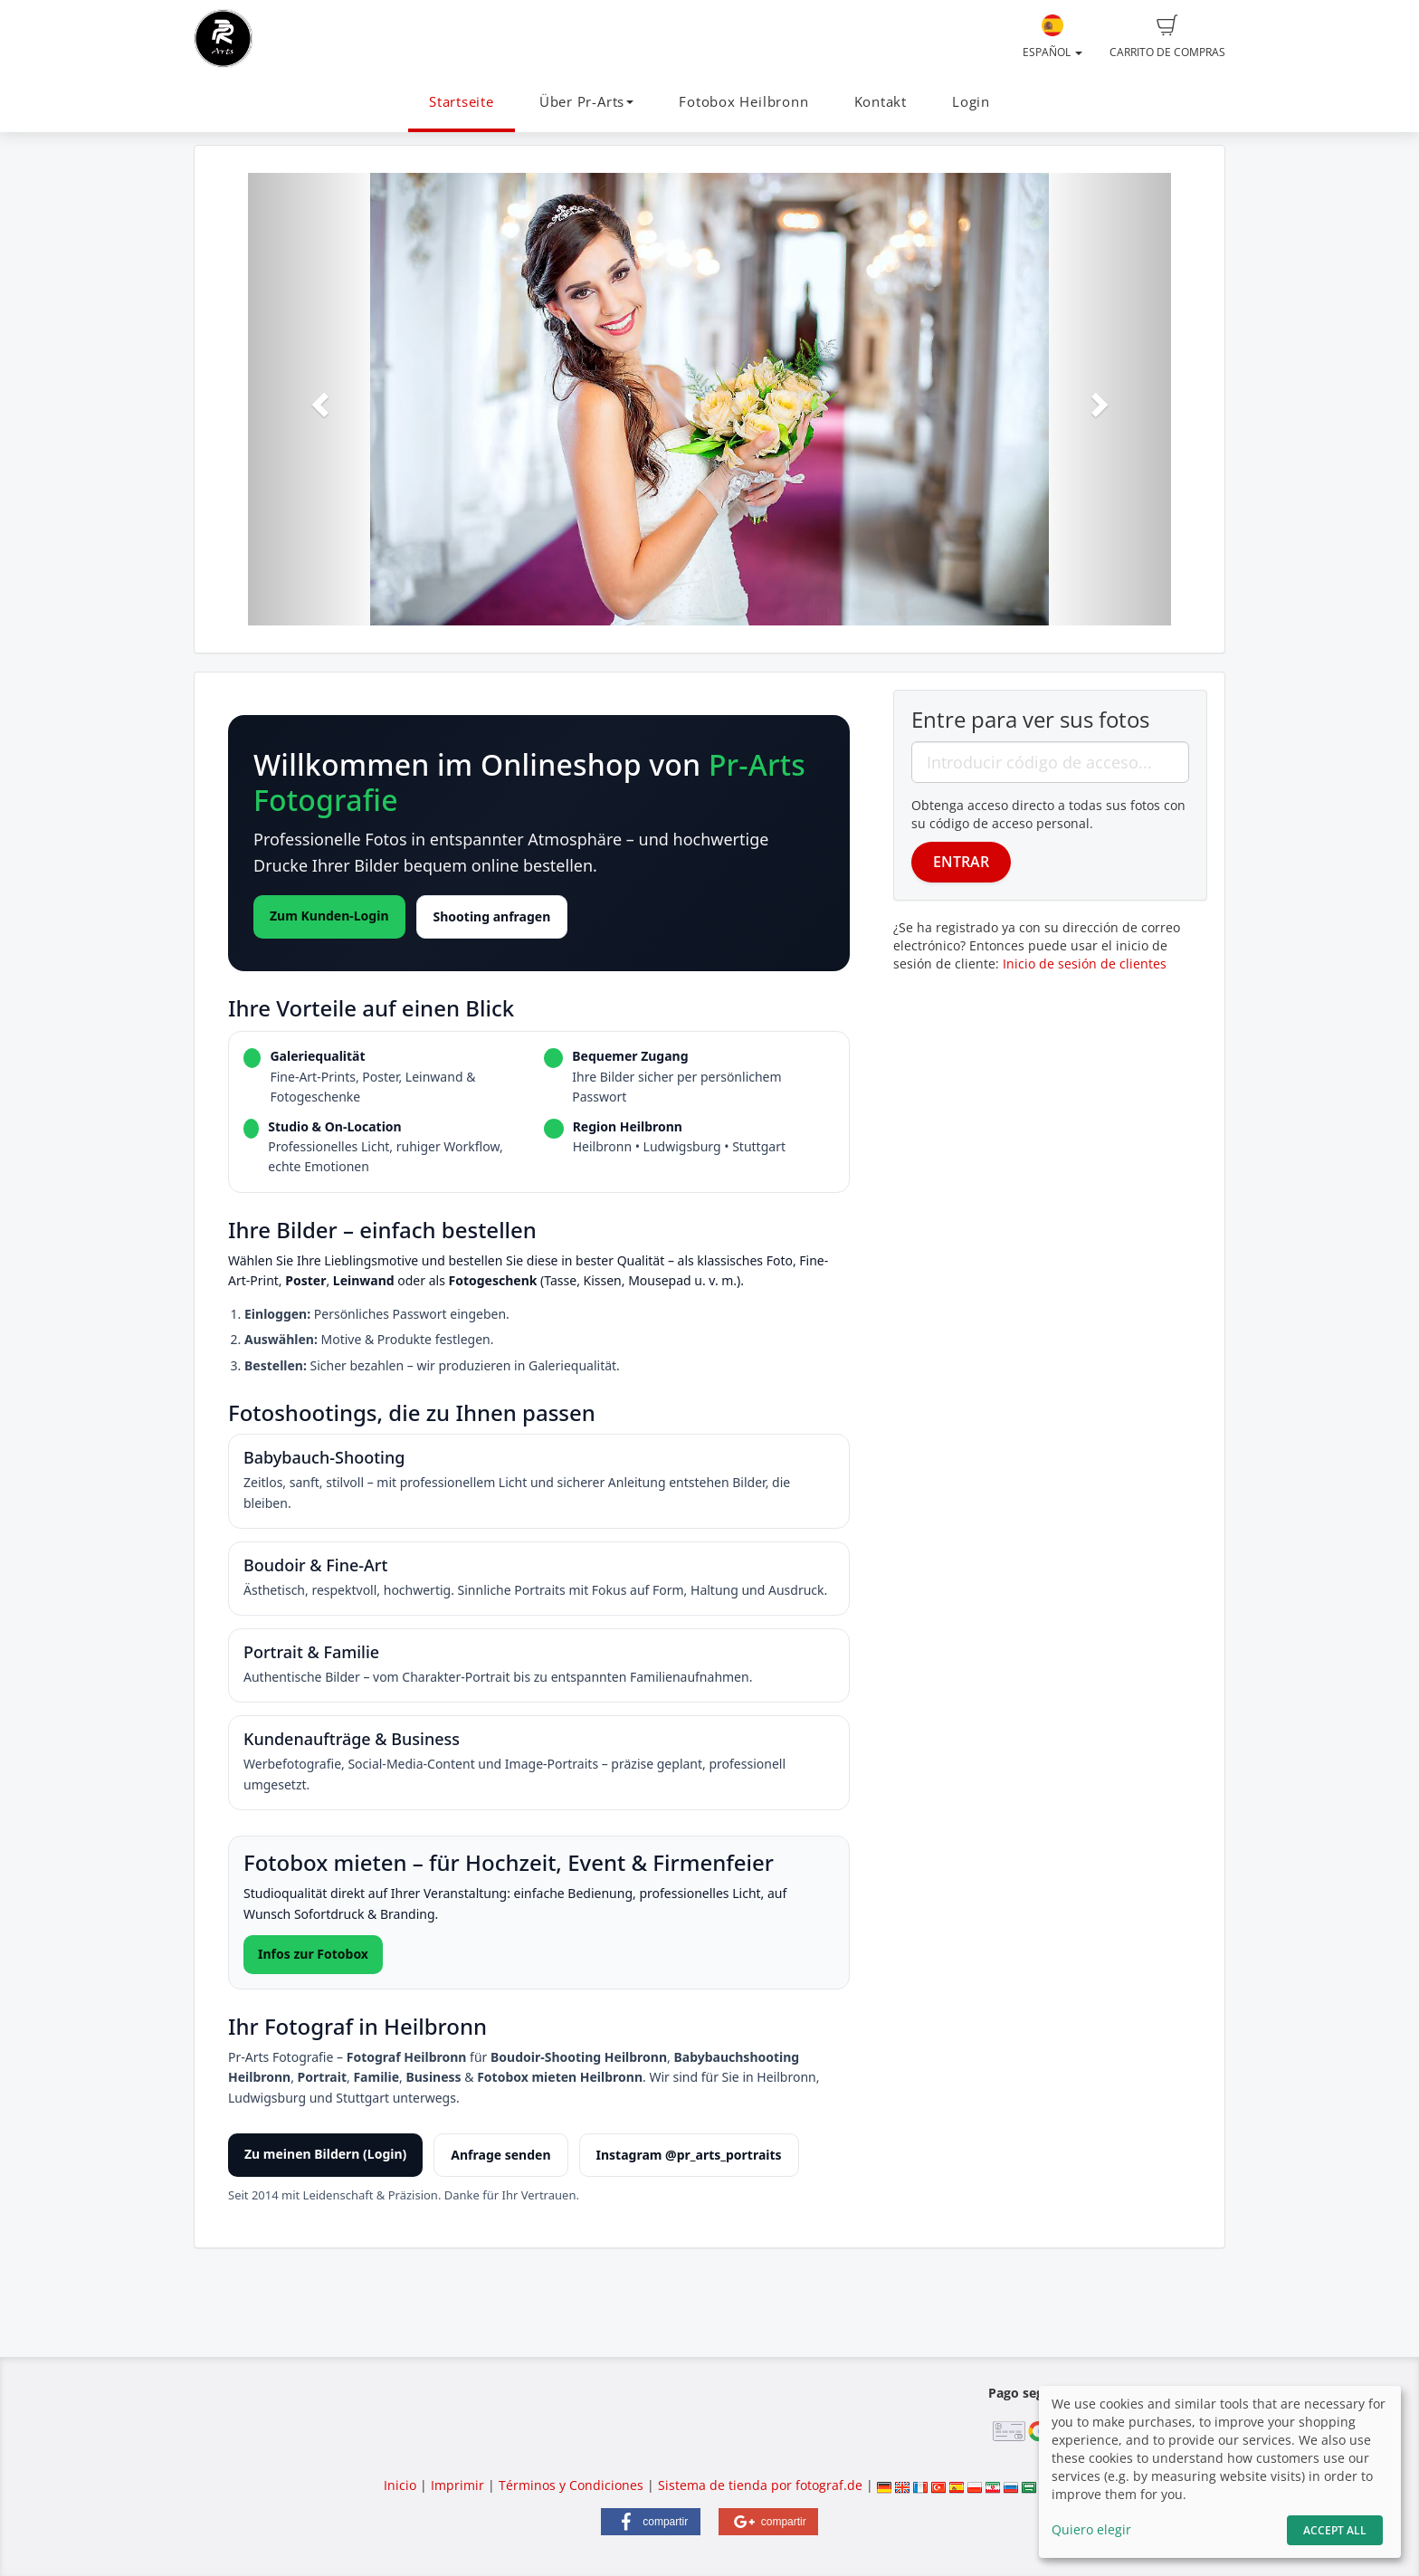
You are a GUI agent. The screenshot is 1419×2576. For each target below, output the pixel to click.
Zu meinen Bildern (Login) (325, 2153)
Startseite (461, 101)
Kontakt (880, 101)
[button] (317, 399)
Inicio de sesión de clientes (1085, 963)
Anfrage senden (500, 2154)
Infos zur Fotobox (313, 1953)
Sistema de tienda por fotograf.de (760, 2485)
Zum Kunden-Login (329, 915)
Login (971, 101)
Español (1052, 37)
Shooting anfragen (492, 916)
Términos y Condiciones (571, 2485)
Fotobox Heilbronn (743, 101)
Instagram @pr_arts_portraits (689, 2154)
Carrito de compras (1167, 37)
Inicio (400, 2485)
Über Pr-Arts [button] (586, 101)
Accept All (1335, 2530)
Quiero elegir (1091, 2529)
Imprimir (457, 2485)
